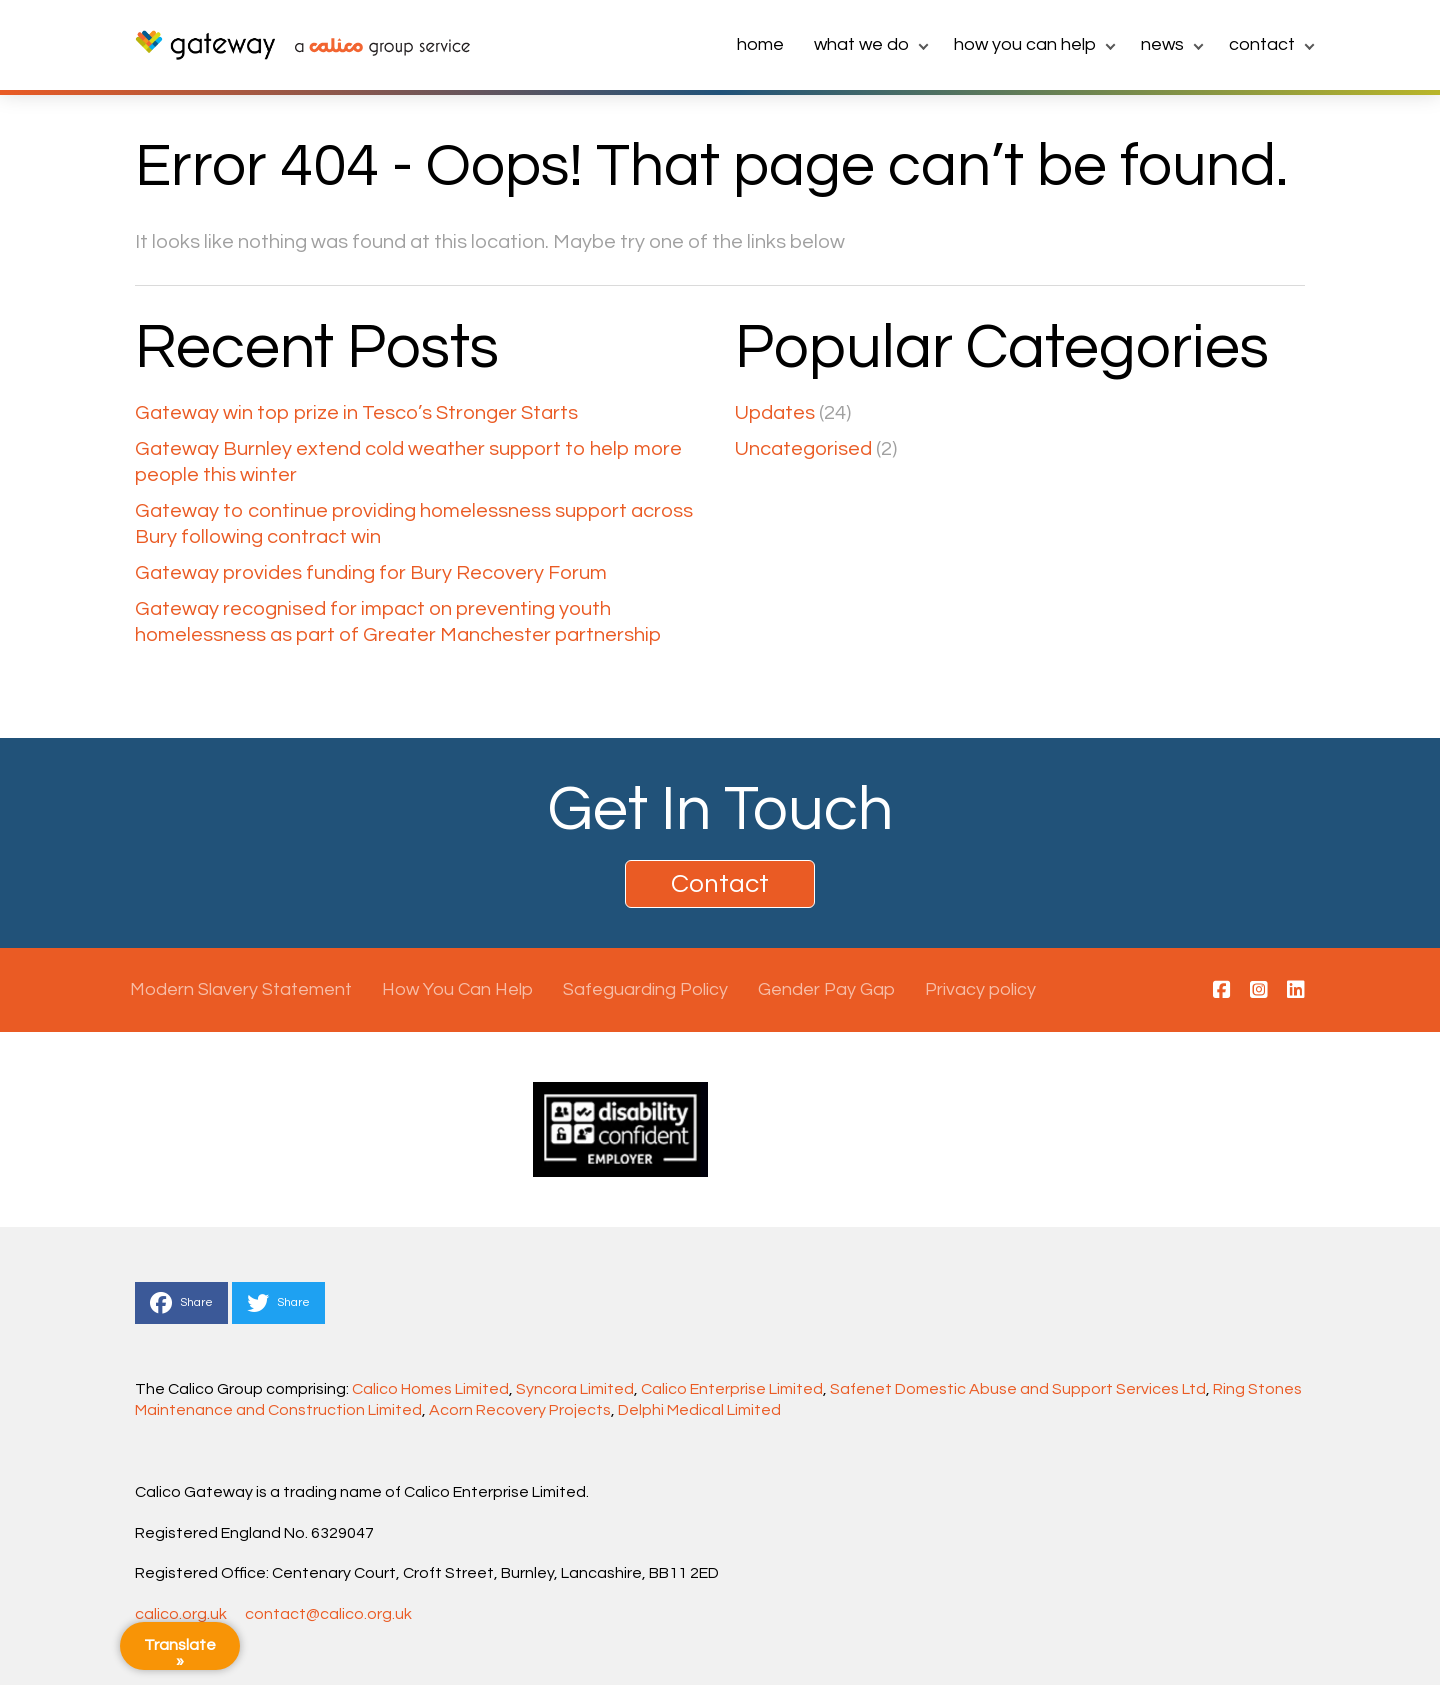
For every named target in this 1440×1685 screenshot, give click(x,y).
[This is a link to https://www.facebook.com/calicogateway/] (1222, 991)
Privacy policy (980, 989)
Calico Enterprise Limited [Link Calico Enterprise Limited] (732, 1389)
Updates (775, 413)
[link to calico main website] (372, 49)
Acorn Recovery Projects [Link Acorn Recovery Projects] (520, 1410)
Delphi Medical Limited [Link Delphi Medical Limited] (699, 1410)
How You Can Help (1025, 44)
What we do (861, 44)
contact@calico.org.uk (328, 1614)
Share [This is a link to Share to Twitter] (278, 1303)
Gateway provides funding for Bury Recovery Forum (371, 573)
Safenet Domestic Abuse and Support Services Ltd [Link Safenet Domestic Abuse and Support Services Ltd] (1018, 1389)
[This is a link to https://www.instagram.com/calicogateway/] (1259, 991)
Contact (1262, 44)
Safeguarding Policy (645, 989)
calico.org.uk (181, 1614)
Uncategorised (803, 449)
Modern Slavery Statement (241, 989)
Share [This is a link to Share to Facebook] (181, 1303)
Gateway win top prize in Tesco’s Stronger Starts (356, 413)
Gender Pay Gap (826, 989)
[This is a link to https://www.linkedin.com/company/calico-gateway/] (1296, 991)
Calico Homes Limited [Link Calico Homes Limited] (430, 1389)
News (1162, 44)
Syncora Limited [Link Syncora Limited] (575, 1389)
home (760, 44)
